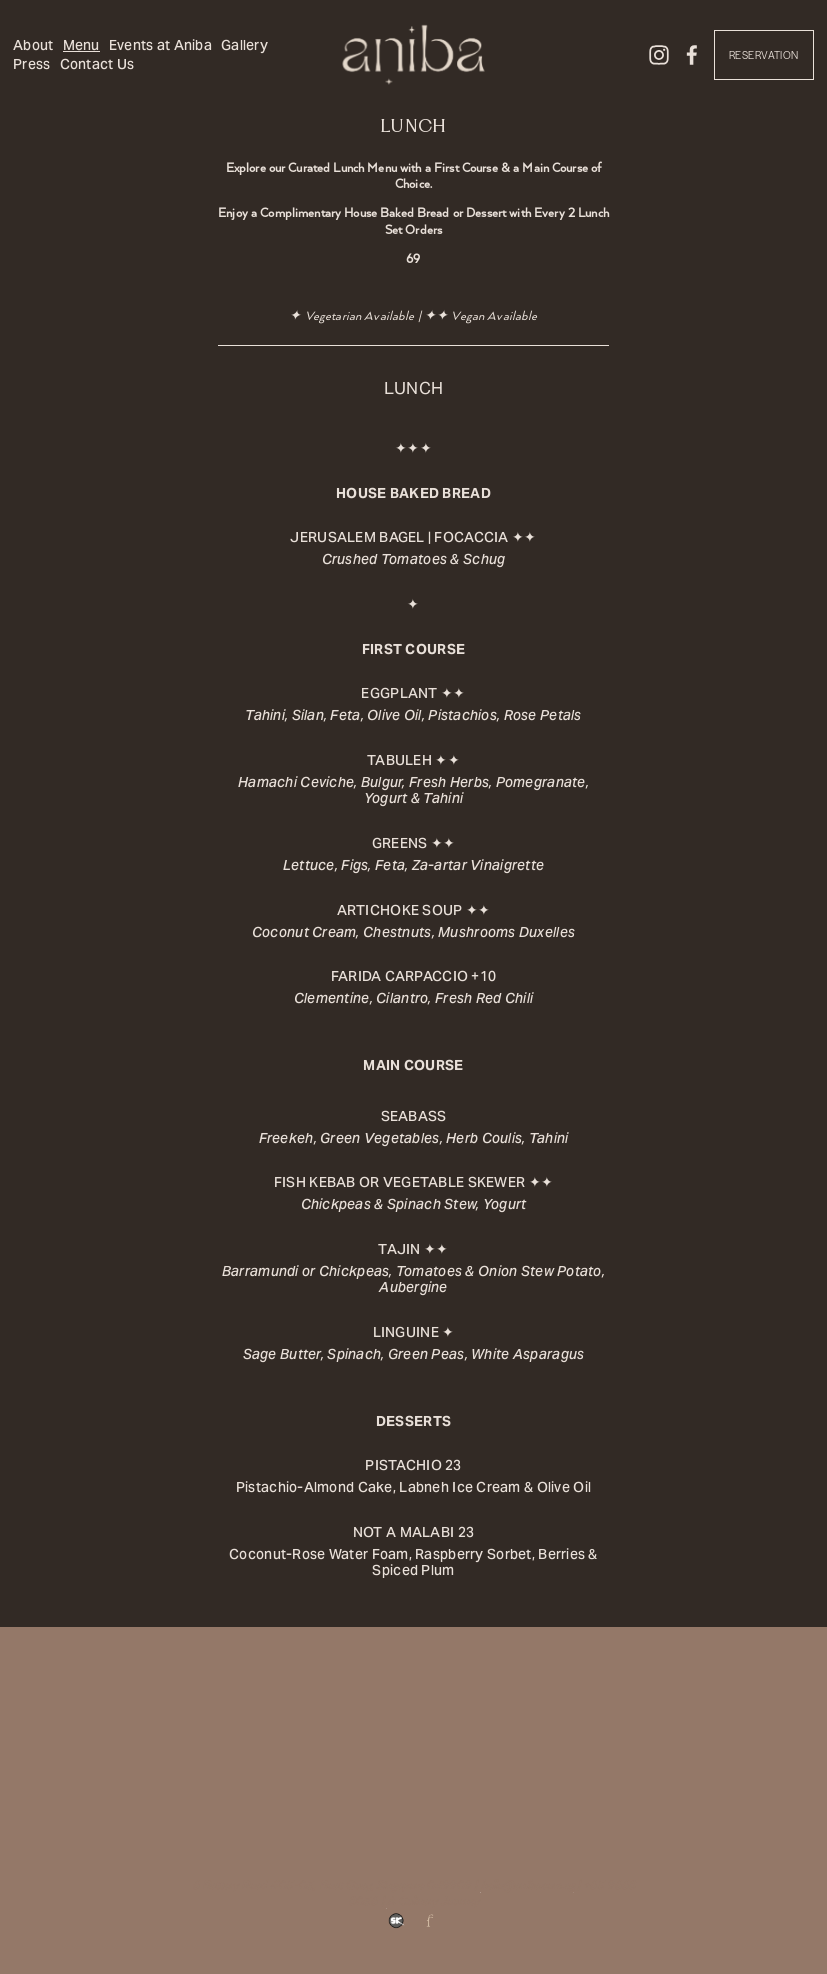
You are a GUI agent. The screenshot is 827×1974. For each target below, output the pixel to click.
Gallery (40, 67)
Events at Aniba (163, 47)
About (37, 47)
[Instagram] (656, 57)
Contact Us (156, 67)
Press (91, 67)
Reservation (760, 57)
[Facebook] (689, 57)
